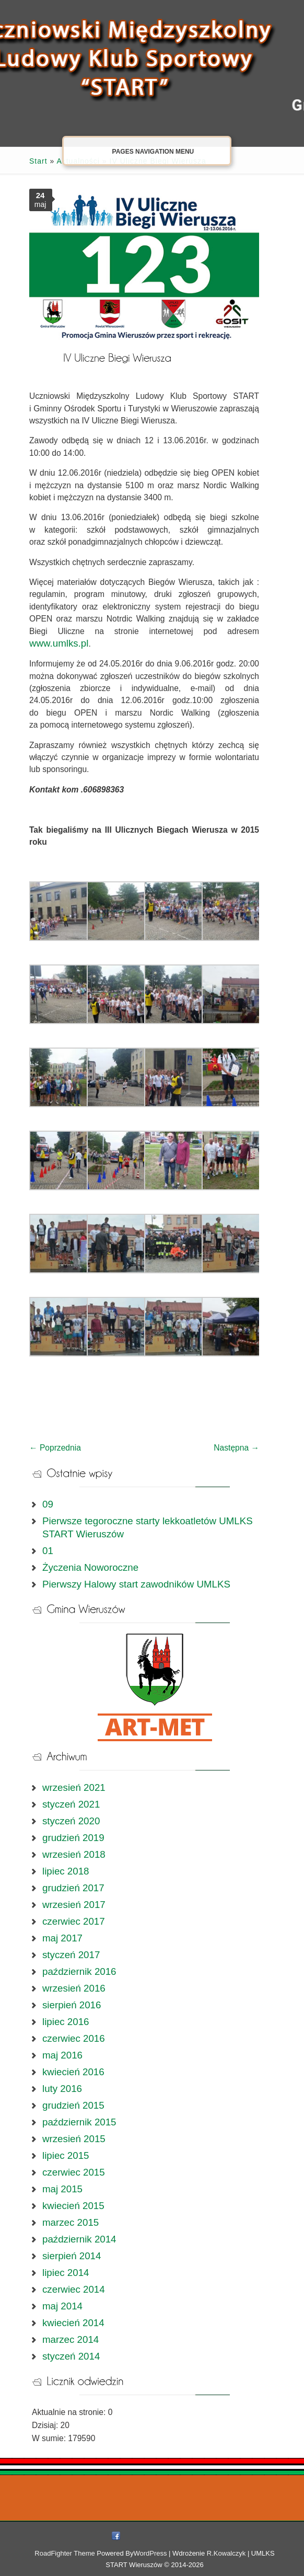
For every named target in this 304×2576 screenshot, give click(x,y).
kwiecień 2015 (73, 2205)
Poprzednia (55, 1447)
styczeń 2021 (71, 1804)
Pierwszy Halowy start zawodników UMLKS (136, 1584)
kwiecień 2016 (73, 2071)
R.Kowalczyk (226, 2553)
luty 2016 (62, 2088)
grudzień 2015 (73, 2105)
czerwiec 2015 (73, 2172)
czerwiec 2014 (73, 2289)
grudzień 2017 (73, 1887)
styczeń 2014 (71, 2356)
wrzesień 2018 (74, 1854)
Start (38, 161)
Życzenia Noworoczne (90, 1567)
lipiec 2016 (65, 2021)
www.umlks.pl (58, 643)
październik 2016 (79, 1971)
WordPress (150, 2553)
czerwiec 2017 (73, 1921)
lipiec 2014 (65, 2272)
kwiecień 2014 (73, 2322)
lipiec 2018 (65, 1871)
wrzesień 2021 (74, 1787)
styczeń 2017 (71, 1954)
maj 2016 (62, 2055)
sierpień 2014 (71, 2255)
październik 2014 (79, 2239)
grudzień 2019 (73, 1837)
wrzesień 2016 (74, 1988)
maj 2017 (62, 1938)
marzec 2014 (70, 2339)
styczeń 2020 (71, 1820)
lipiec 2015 (65, 2155)
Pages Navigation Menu (145, 151)
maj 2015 (62, 2188)
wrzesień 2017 (74, 1904)
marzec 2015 (70, 2222)
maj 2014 (62, 2306)
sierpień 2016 (71, 2004)
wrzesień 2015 (74, 2138)
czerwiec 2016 (73, 2038)
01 (47, 1550)
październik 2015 (79, 2122)
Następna (236, 1447)
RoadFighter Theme (64, 2553)
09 (47, 1504)
